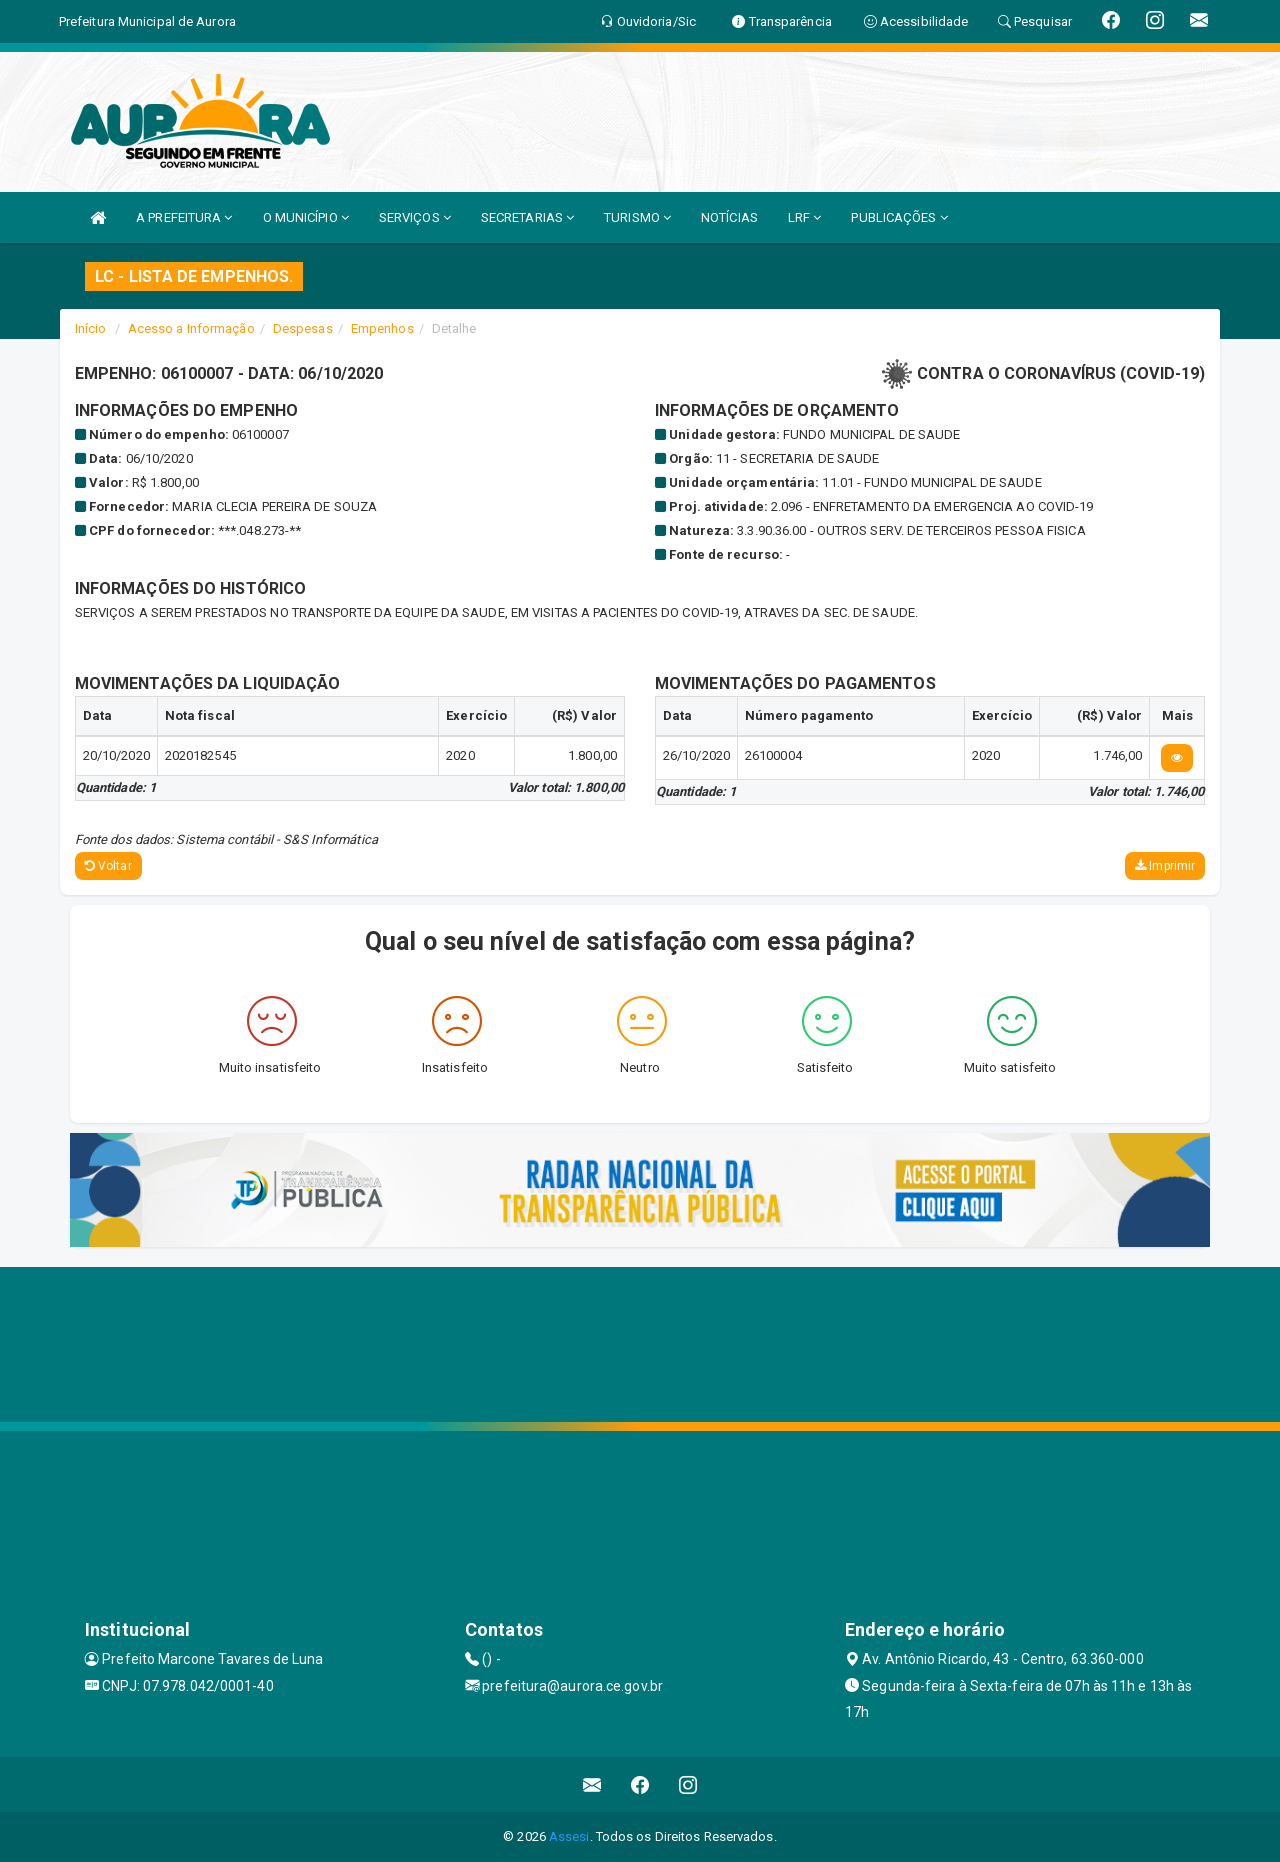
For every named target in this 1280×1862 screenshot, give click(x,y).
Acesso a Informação (191, 328)
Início (91, 328)
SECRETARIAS (527, 217)
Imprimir (1165, 866)
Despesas (303, 328)
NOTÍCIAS (729, 217)
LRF (805, 217)
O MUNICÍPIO (306, 217)
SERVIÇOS (415, 217)
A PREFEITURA (184, 217)
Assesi (569, 1836)
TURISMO (637, 217)
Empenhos (382, 328)
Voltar (108, 866)
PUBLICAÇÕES (899, 217)
